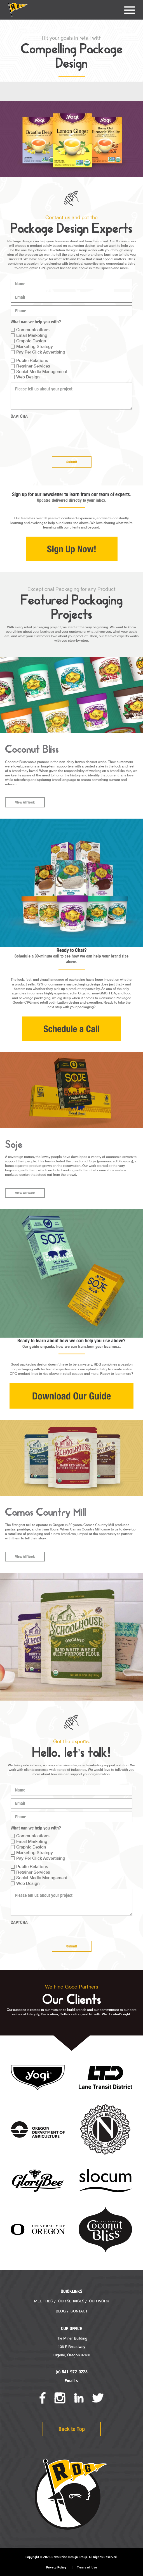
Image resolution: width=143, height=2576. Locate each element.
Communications (33, 329)
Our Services (71, 2301)
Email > (72, 2380)
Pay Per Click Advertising (40, 351)
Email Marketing (31, 335)
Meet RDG (43, 2301)
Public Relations (32, 360)
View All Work (25, 828)
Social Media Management (41, 371)
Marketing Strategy (34, 346)
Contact (79, 2311)
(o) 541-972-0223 (72, 2371)
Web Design (28, 376)
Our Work (99, 2301)
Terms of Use (87, 2567)
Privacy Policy (56, 2567)
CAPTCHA (19, 416)
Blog (61, 2311)
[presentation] (53, 433)
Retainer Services (33, 365)
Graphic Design (31, 340)
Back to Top (71, 2429)
